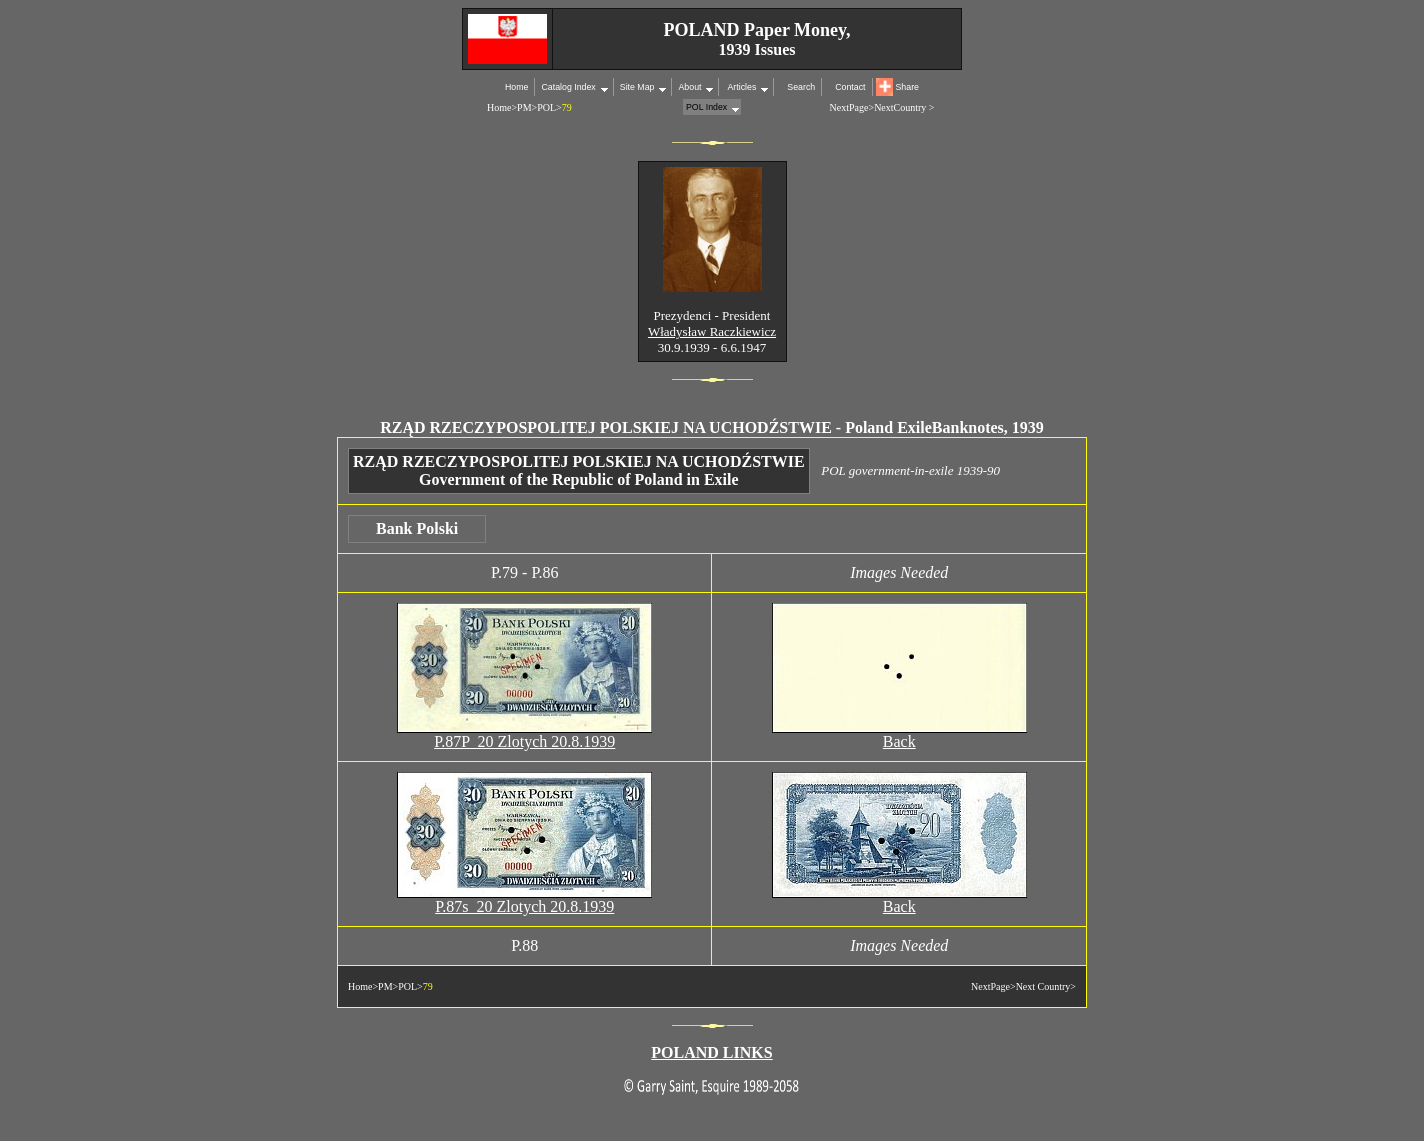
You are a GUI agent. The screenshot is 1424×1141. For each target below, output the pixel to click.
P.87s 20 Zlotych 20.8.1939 (524, 906)
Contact (850, 87)
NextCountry (900, 107)
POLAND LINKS (711, 1052)
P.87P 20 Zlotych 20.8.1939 (524, 741)
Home (516, 87)
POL (546, 107)
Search (801, 87)
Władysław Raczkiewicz (712, 331)
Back (899, 741)
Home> (502, 107)
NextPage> (852, 107)
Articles (740, 87)
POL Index (706, 107)
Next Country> (1046, 986)
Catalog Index (568, 87)
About (689, 87)
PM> (527, 107)
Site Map (637, 87)
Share (907, 87)
